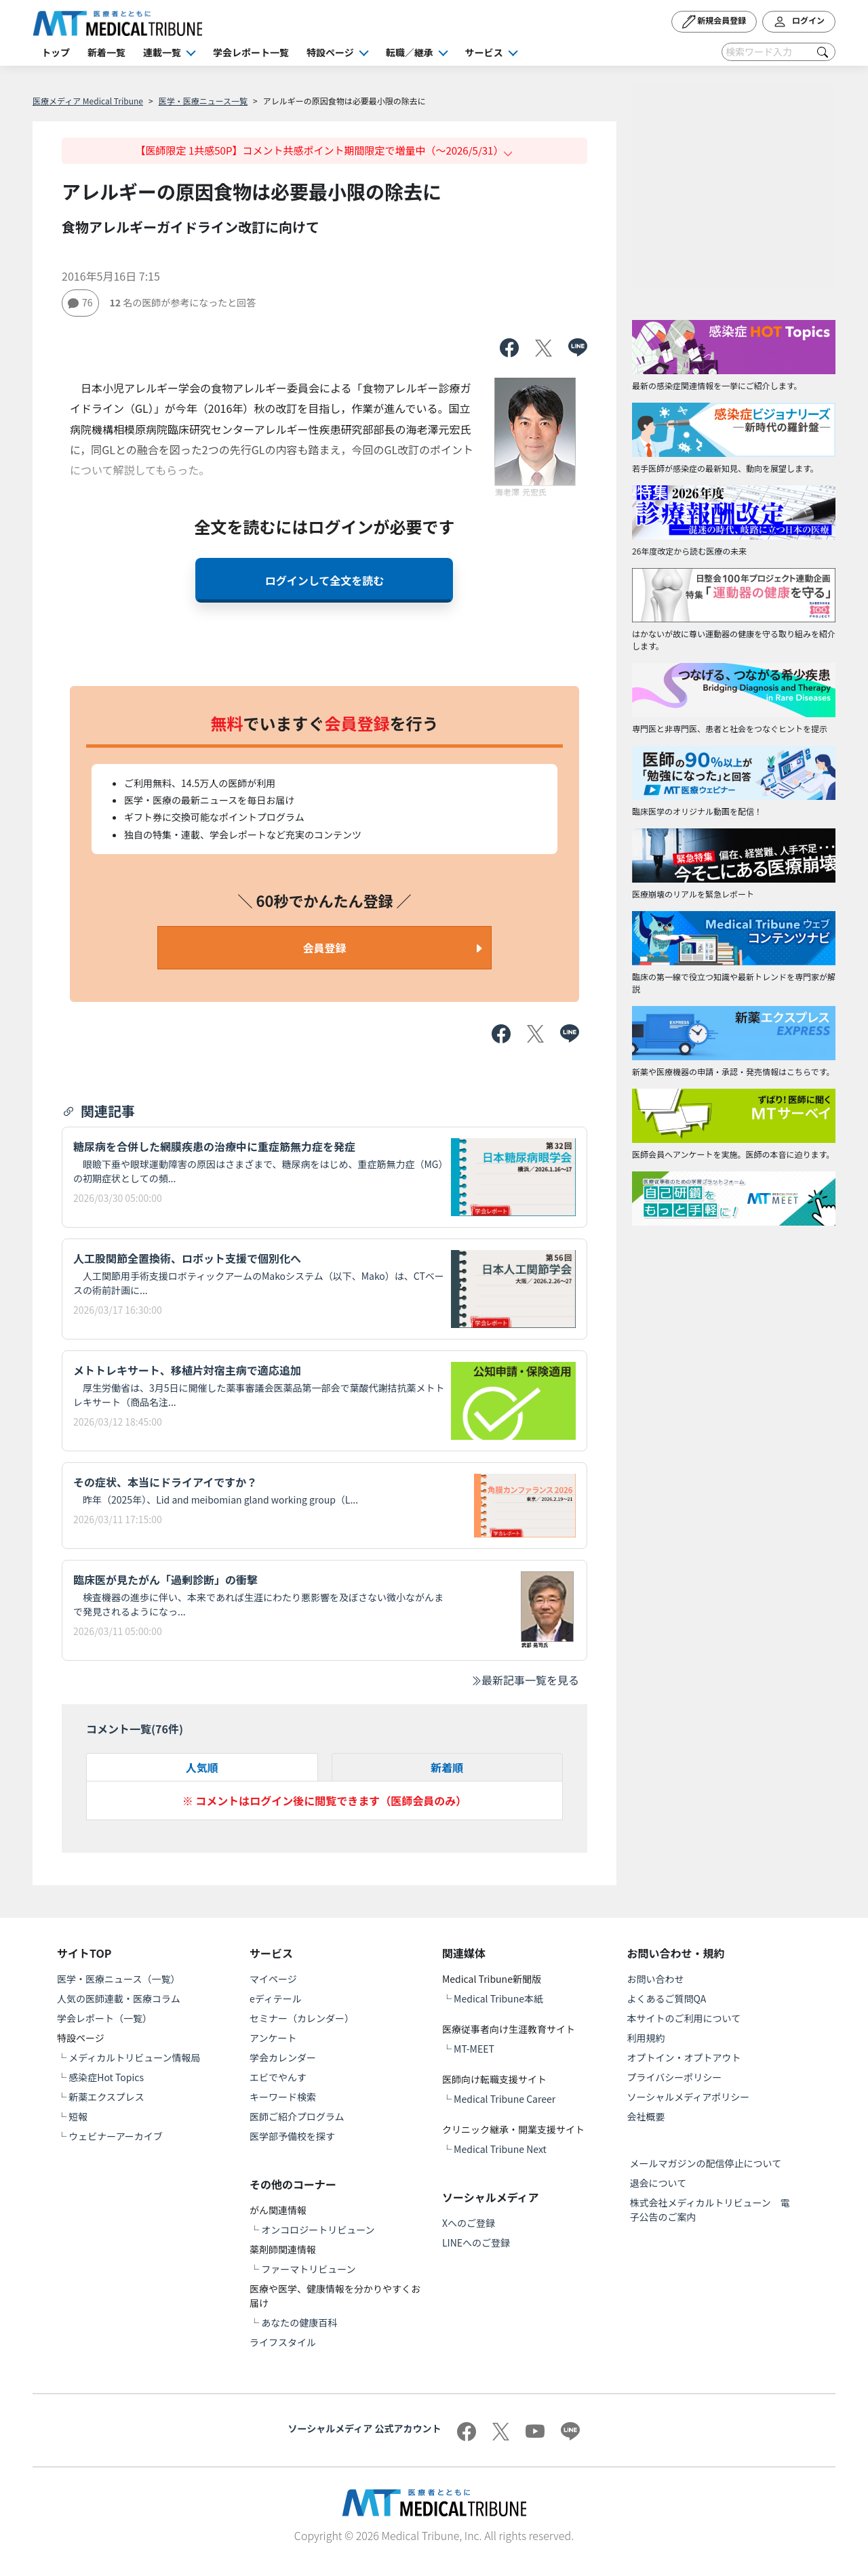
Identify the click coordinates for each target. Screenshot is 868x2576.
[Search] (778, 52)
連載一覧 (162, 52)
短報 (77, 2116)
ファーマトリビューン (308, 2269)
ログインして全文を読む (324, 580)
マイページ (273, 1979)
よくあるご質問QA (667, 1998)
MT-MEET (474, 2048)
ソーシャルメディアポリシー (688, 2097)
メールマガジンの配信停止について (706, 2163)
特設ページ (330, 52)
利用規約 (646, 2038)
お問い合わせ (655, 1979)
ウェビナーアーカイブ (115, 2136)
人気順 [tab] (202, 1767)
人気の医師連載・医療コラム (118, 1998)
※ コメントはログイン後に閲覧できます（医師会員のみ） (324, 1800)
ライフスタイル (283, 2342)
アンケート (273, 2038)
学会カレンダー (283, 2057)
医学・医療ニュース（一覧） (118, 1979)
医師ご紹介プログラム (297, 2116)
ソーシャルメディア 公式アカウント (364, 2428)
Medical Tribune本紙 (498, 1998)
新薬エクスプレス (106, 2097)
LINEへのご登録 (476, 2242)
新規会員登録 (714, 22)
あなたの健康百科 (299, 2322)
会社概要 (646, 2116)
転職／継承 (409, 52)
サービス (484, 52)
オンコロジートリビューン (317, 2229)
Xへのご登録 (468, 2223)
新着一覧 (106, 52)
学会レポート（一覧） (104, 2018)
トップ (55, 52)
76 (80, 302)
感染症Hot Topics (106, 2077)
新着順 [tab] (447, 1767)
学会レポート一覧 (251, 52)
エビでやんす (278, 2077)
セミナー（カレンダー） (302, 2018)
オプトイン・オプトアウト (684, 2057)
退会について (658, 2183)
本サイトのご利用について (684, 2018)
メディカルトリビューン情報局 (134, 2057)
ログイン (799, 22)
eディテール (276, 1998)
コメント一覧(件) (134, 1728)
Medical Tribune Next (500, 2149)
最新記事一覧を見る (525, 1680)
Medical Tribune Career (504, 2099)
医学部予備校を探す (292, 2136)
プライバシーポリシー (674, 2077)
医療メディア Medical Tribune (88, 100)
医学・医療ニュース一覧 (203, 100)
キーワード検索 (283, 2097)
